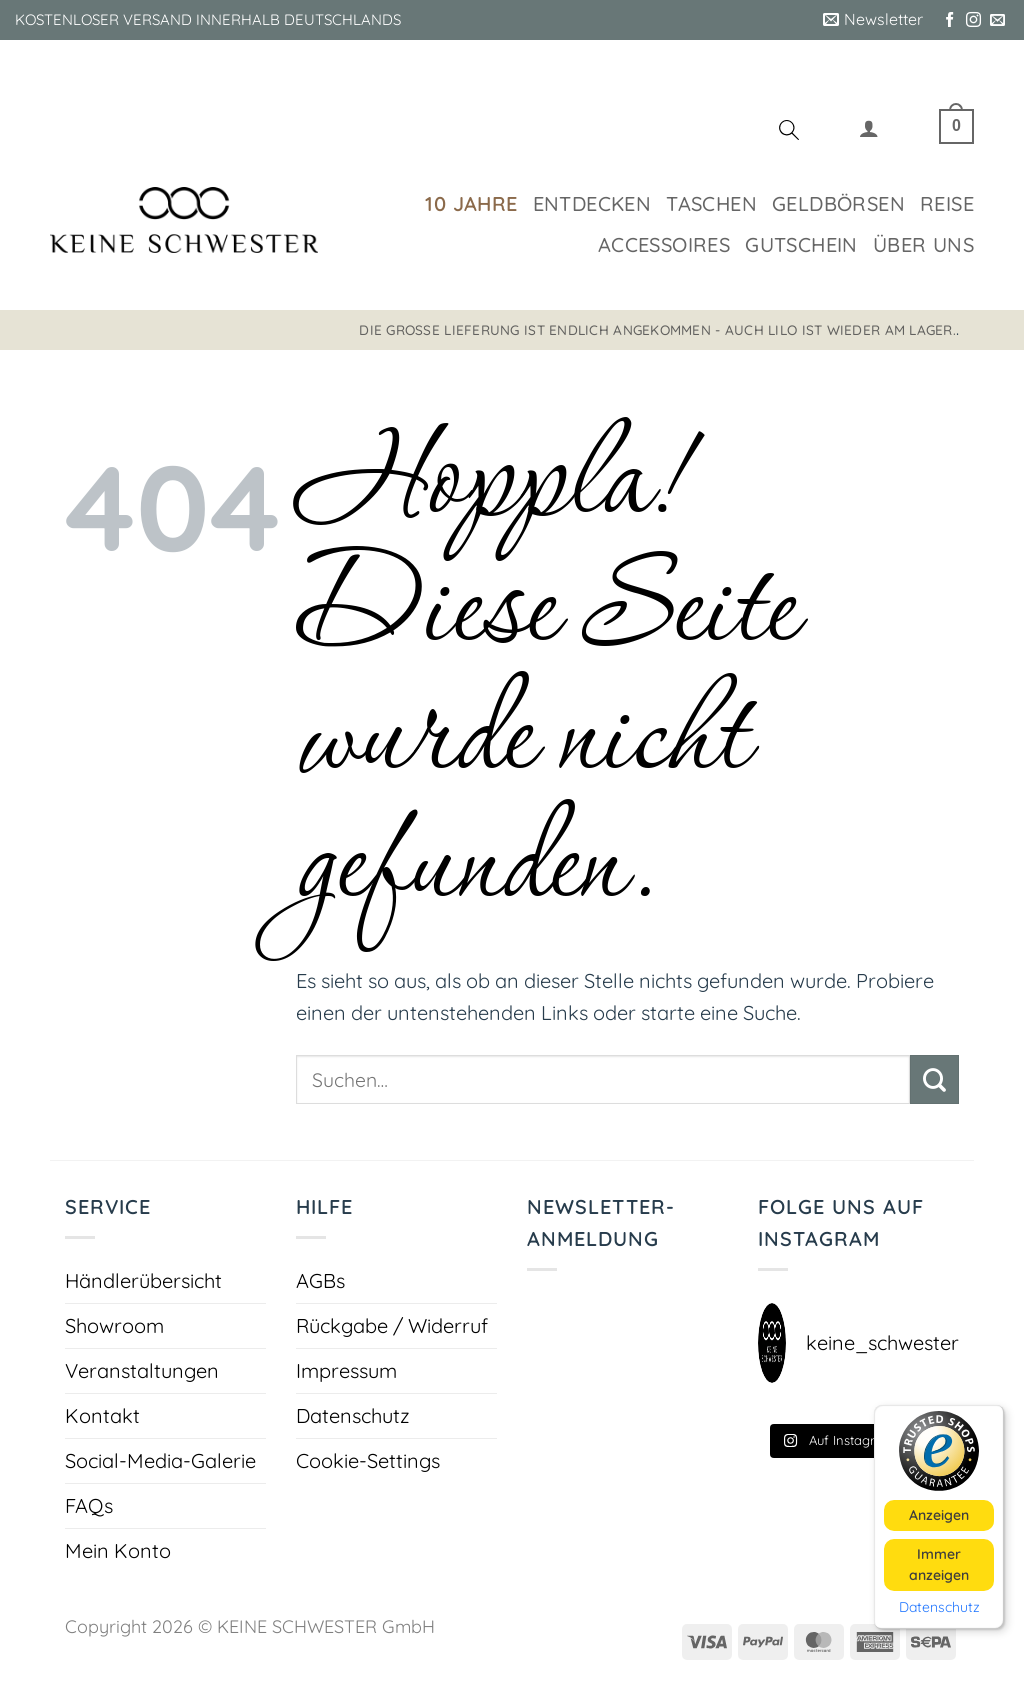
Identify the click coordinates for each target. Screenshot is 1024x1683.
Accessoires (664, 244)
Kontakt (102, 1415)
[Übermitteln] (934, 1079)
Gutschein (801, 244)
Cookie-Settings (368, 1460)
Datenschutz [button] (939, 1606)
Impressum (346, 1370)
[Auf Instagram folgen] (973, 20)
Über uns (923, 244)
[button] (873, 20)
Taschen (711, 203)
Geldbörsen (838, 203)
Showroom (114, 1325)
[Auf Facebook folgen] (949, 20)
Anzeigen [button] (939, 1514)
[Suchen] (789, 133)
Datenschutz (353, 1415)
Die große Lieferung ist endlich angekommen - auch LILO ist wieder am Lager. (657, 329)
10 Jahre (471, 203)
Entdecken (592, 203)
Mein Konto (118, 1550)
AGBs (320, 1280)
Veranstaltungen (142, 1370)
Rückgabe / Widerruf (392, 1325)
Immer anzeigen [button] (939, 1563)
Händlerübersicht (143, 1280)
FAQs (89, 1505)
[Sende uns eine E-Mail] (997, 20)
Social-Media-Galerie (160, 1460)
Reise (947, 203)
